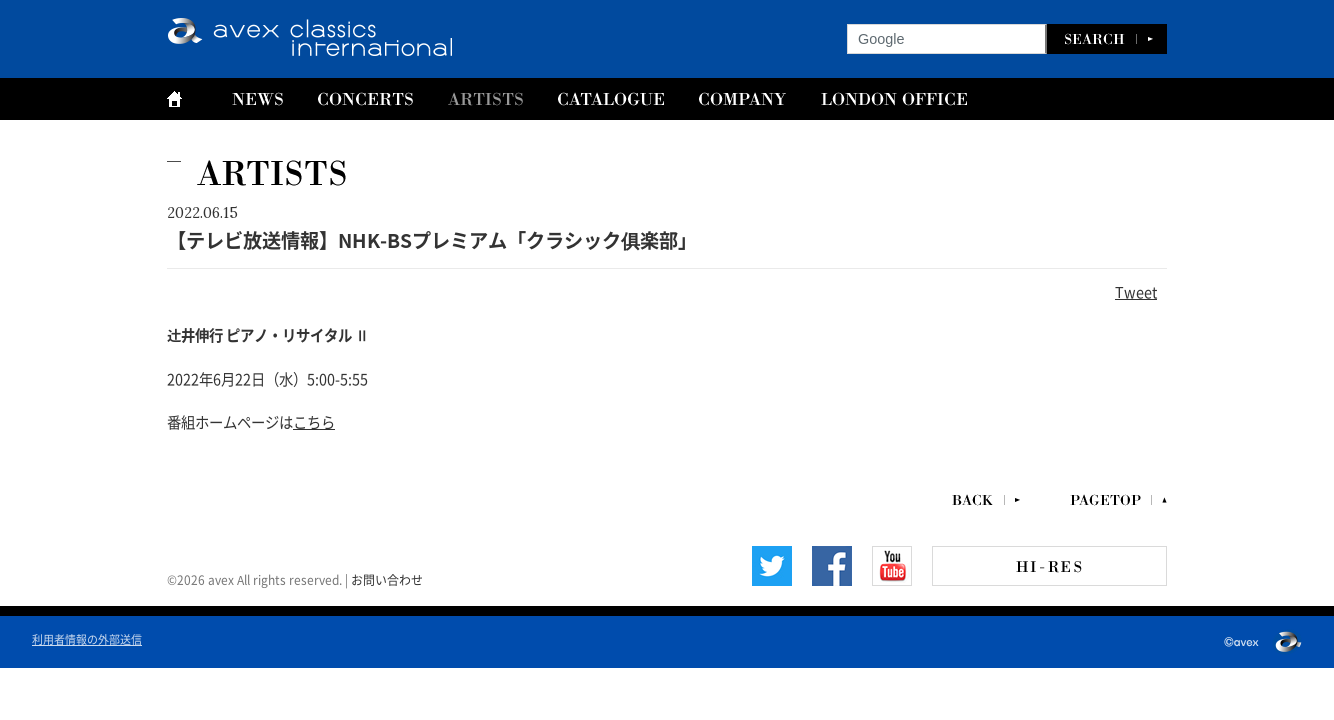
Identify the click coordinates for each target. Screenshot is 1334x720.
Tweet (1136, 291)
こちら (314, 421)
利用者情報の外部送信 (87, 638)
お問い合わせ (387, 579)
